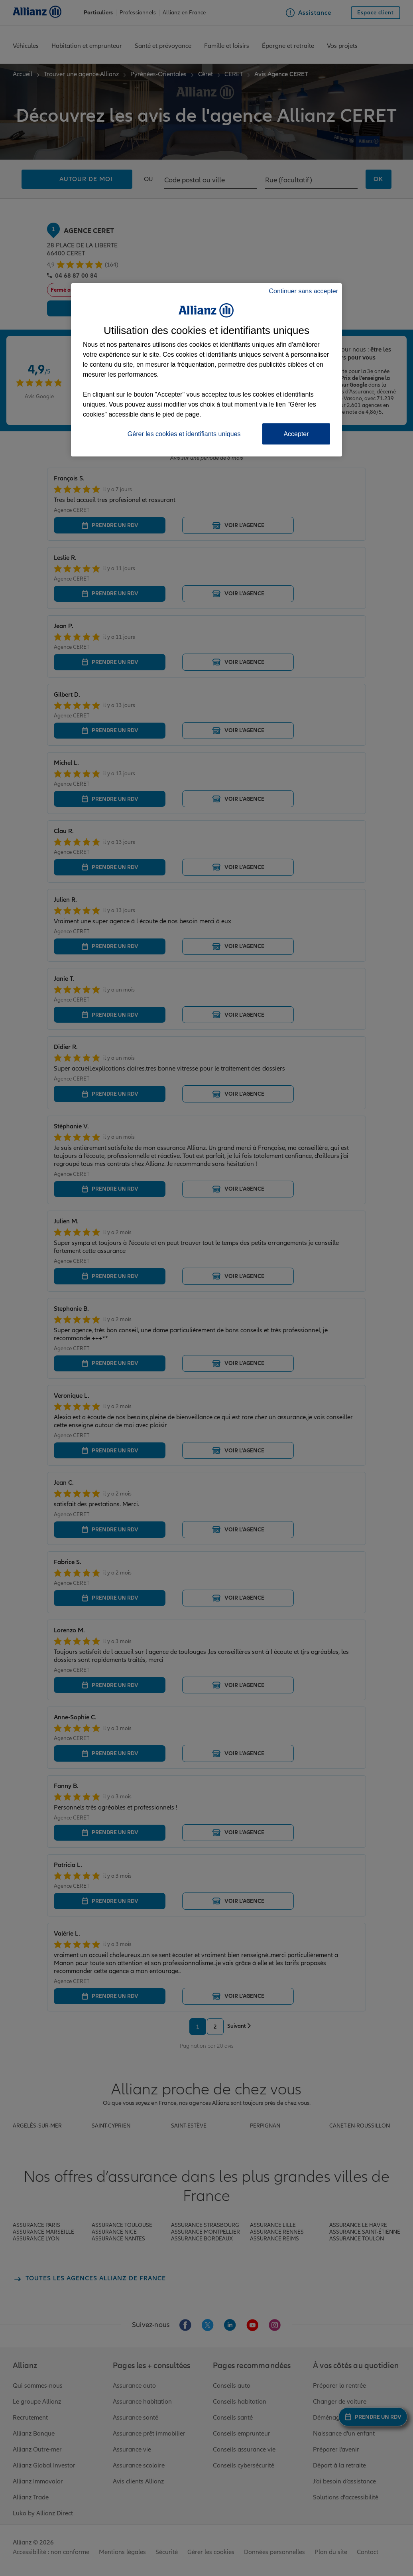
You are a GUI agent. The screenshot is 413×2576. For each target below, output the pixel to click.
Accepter (296, 434)
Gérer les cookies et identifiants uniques (184, 434)
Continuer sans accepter (303, 291)
